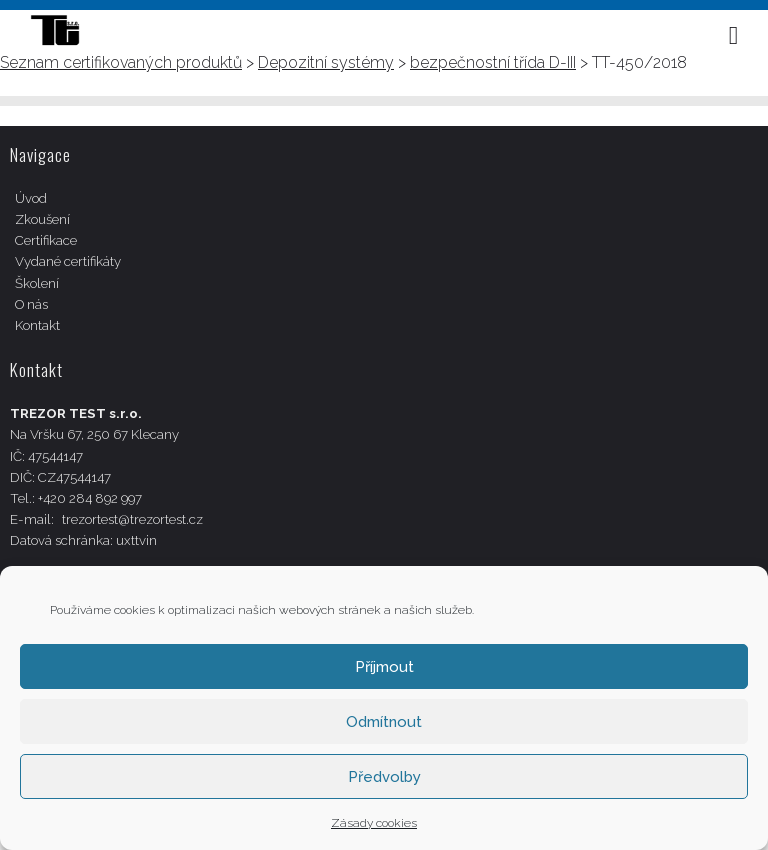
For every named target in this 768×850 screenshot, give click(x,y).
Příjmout (384, 667)
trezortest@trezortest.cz (132, 519)
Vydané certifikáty (68, 261)
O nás (31, 304)
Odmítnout (384, 722)
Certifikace (46, 240)
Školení (37, 283)
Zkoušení (42, 219)
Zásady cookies (374, 823)
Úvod (31, 198)
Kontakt (37, 325)
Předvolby (384, 777)
